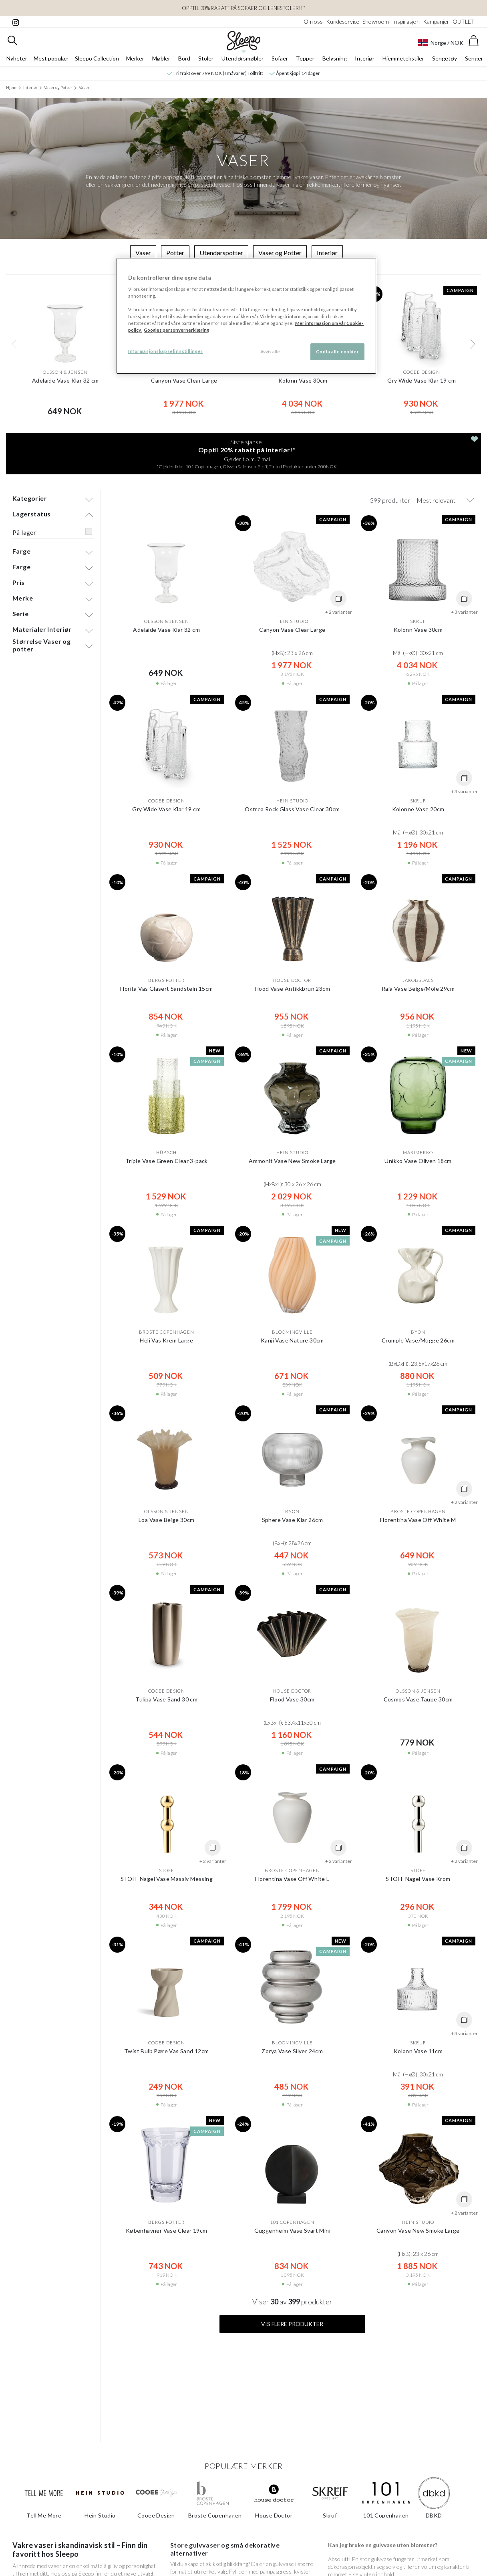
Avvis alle (270, 351)
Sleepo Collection (97, 58)
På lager (24, 532)
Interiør (364, 58)
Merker (135, 58)
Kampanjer (436, 21)
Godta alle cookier (337, 351)
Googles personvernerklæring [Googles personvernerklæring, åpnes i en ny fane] (176, 330)
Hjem (11, 87)
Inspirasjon (406, 21)
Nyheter (16, 58)
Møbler (161, 58)
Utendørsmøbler (242, 58)
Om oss (313, 21)
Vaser (84, 87)
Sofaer (280, 58)
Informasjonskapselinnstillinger (165, 351)
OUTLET (464, 21)
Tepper (305, 58)
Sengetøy (444, 58)
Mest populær (51, 58)
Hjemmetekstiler (403, 58)
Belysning (334, 58)
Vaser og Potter (58, 87)
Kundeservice (342, 21)
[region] (246, 316)
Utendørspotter (221, 253)
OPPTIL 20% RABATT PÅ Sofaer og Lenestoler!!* (243, 8)
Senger (474, 58)
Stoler (205, 58)
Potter (175, 253)
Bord (184, 58)
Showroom (375, 21)
